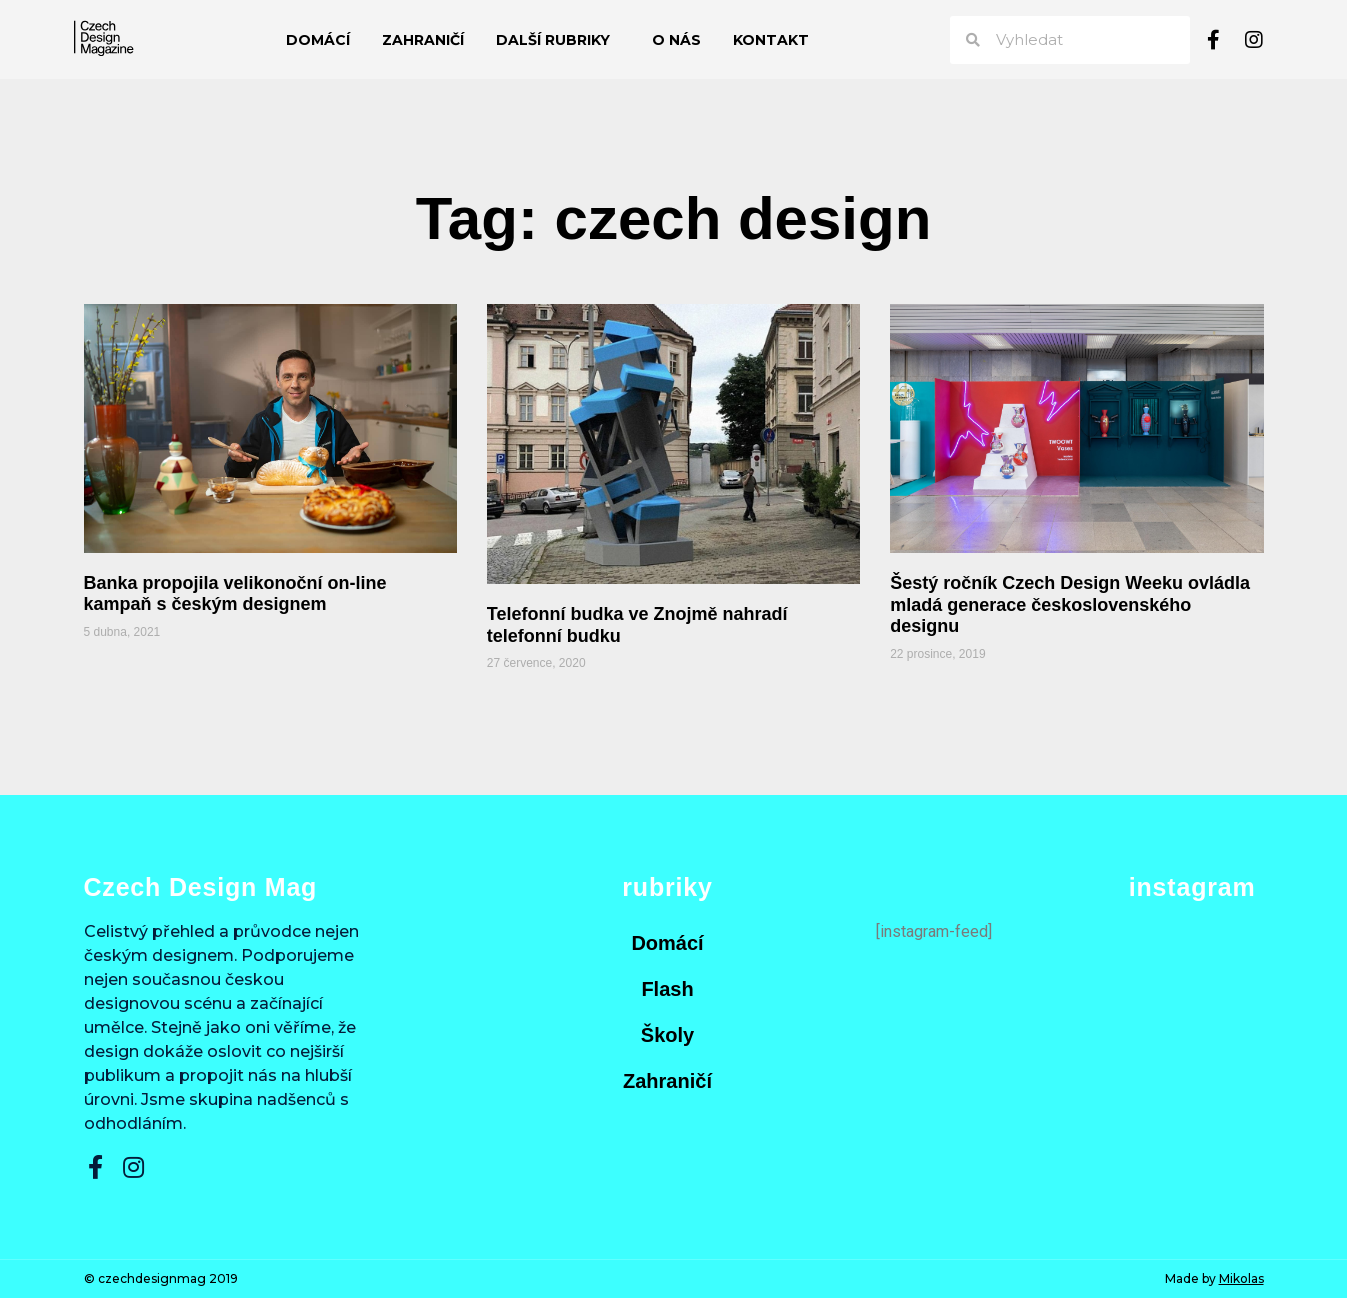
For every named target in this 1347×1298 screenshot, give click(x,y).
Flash (667, 989)
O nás (676, 40)
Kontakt (771, 40)
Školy (667, 1035)
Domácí (318, 40)
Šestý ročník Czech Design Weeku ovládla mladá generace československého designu (1070, 604)
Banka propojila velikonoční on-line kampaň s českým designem (235, 594)
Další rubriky (558, 40)
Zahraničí (423, 40)
